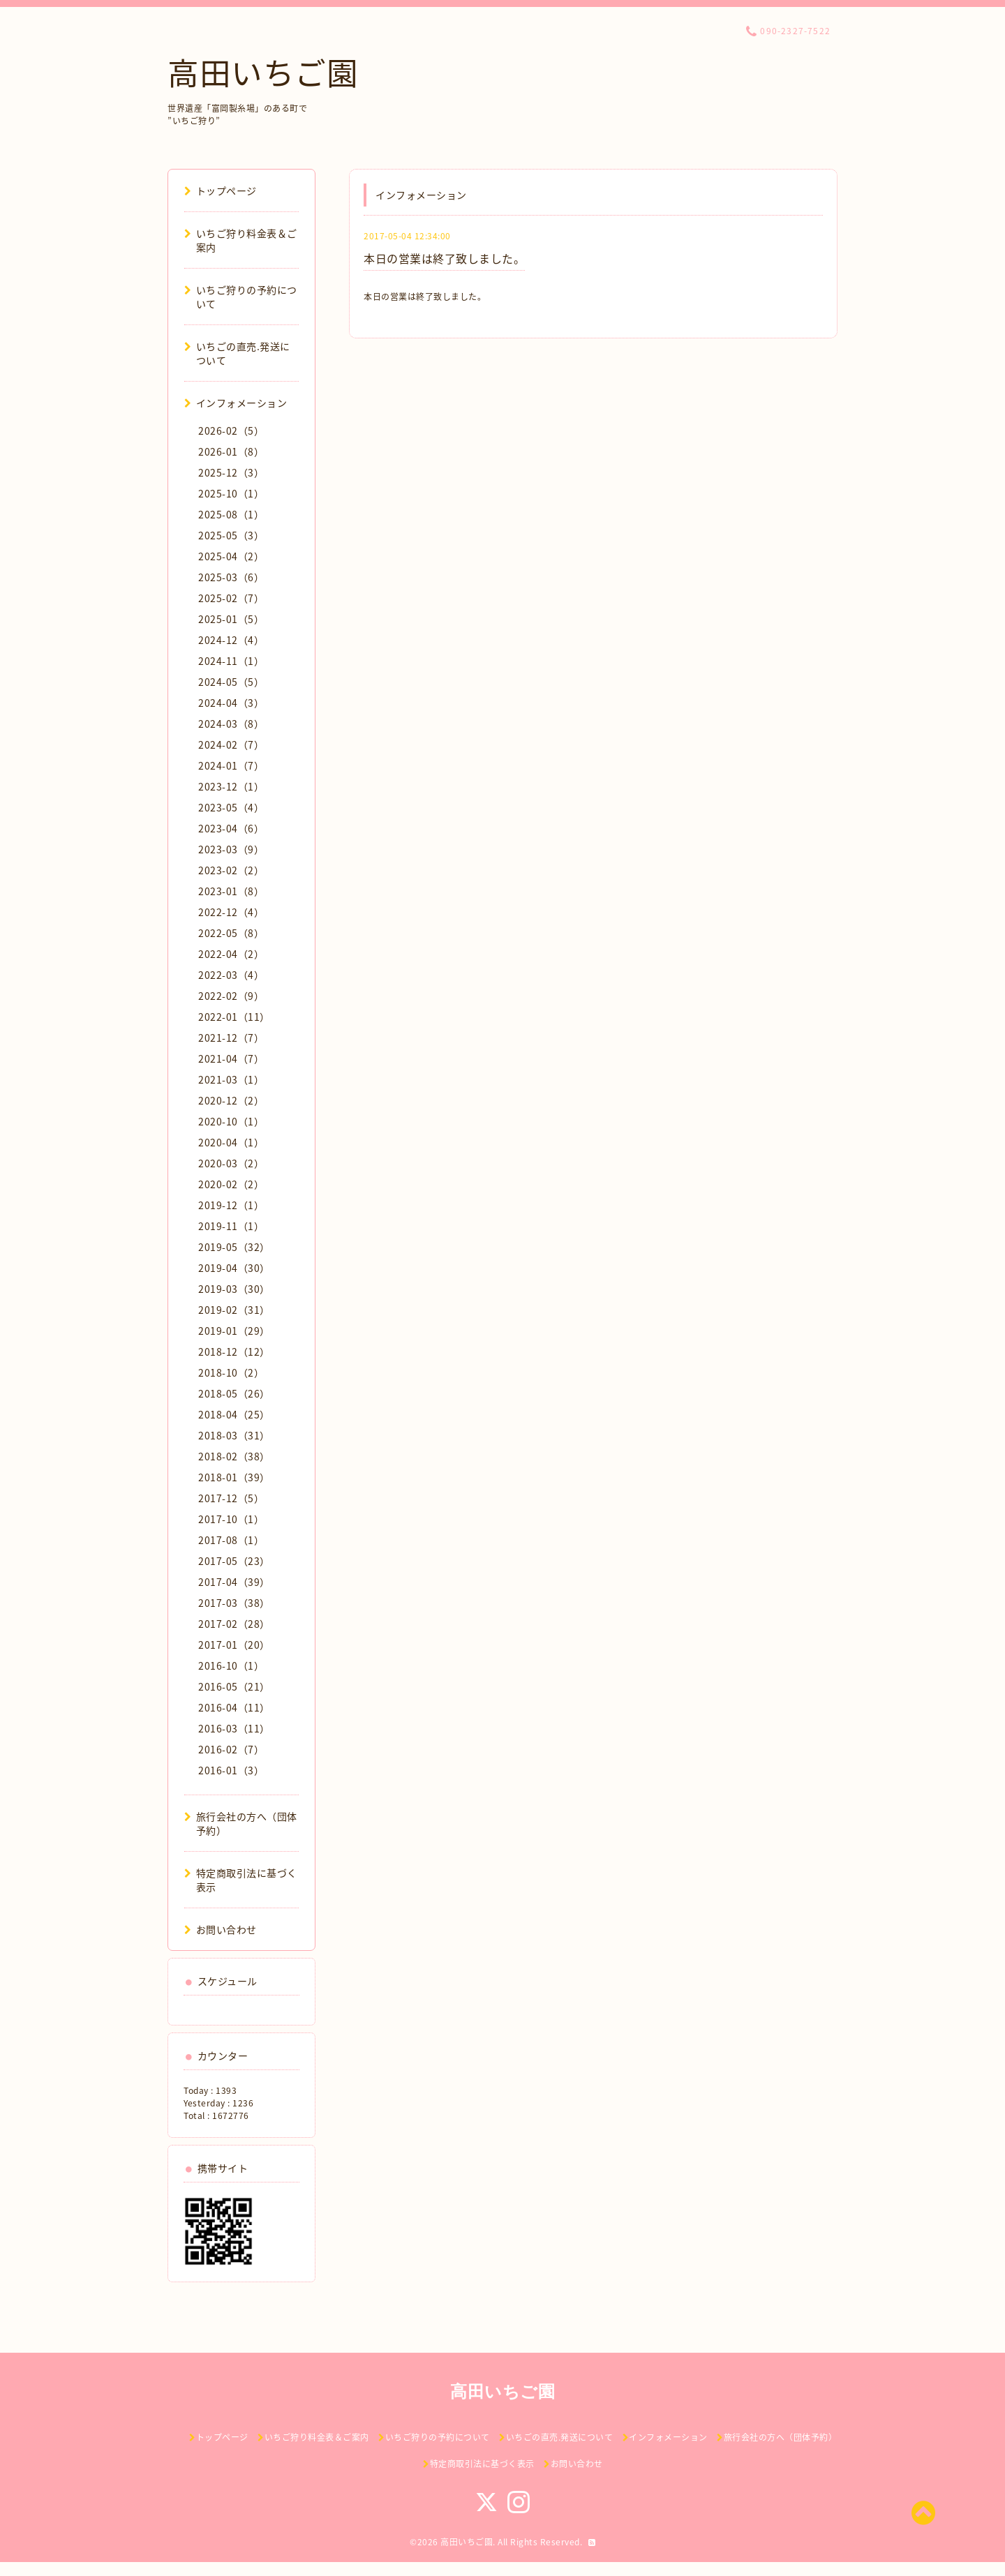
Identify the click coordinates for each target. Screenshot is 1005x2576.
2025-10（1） (231, 493)
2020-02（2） (231, 1184)
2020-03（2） (231, 1163)
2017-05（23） (234, 1561)
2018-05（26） (234, 1393)
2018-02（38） (234, 1456)
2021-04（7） (231, 1058)
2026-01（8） (231, 451)
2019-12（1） (231, 1205)
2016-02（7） (231, 1749)
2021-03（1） (231, 1079)
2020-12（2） (231, 1100)
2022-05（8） (231, 933)
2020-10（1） (231, 1121)
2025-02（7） (231, 598)
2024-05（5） (231, 682)
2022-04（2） (231, 954)
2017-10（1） (231, 1519)
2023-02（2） (231, 870)
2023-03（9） (231, 849)
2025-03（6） (231, 577)
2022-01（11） (234, 1017)
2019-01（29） (234, 1331)
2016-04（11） (234, 1707)
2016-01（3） (231, 1770)
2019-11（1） (231, 1226)
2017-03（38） (234, 1603)
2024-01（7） (231, 765)
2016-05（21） (234, 1686)
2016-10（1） (231, 1665)
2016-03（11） (234, 1728)
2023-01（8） (231, 891)
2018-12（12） (234, 1351)
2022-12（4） (231, 912)
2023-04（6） (231, 828)
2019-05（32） (234, 1247)
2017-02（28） (234, 1624)
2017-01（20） (234, 1645)
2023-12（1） (231, 786)
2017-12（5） (231, 1498)
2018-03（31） (234, 1435)
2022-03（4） (231, 975)
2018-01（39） (234, 1477)
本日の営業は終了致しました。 (444, 258)
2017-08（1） (231, 1540)
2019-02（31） (234, 1310)
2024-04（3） (231, 703)
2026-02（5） (231, 430)
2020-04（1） (231, 1142)
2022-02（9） (231, 996)
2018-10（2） (231, 1372)
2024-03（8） (231, 724)
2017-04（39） (234, 1582)
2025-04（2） (231, 556)
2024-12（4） (231, 640)
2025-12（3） (231, 472)
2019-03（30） (234, 1289)
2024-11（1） (231, 661)
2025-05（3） (231, 535)
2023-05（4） (231, 807)
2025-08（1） (231, 514)
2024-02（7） (231, 744)
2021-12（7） (231, 1037)
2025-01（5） (231, 619)
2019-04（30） (234, 1268)
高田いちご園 (263, 72)
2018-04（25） (234, 1414)
